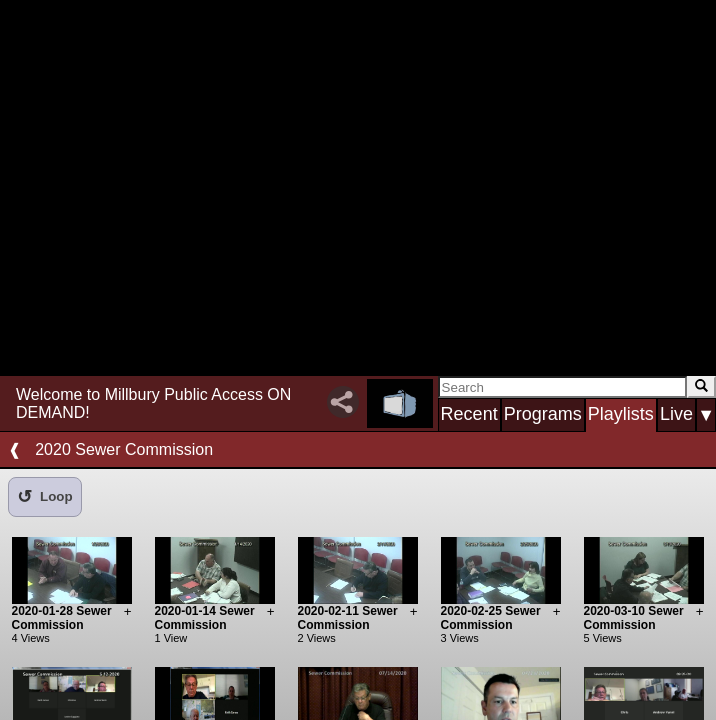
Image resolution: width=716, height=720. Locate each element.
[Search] (562, 387)
